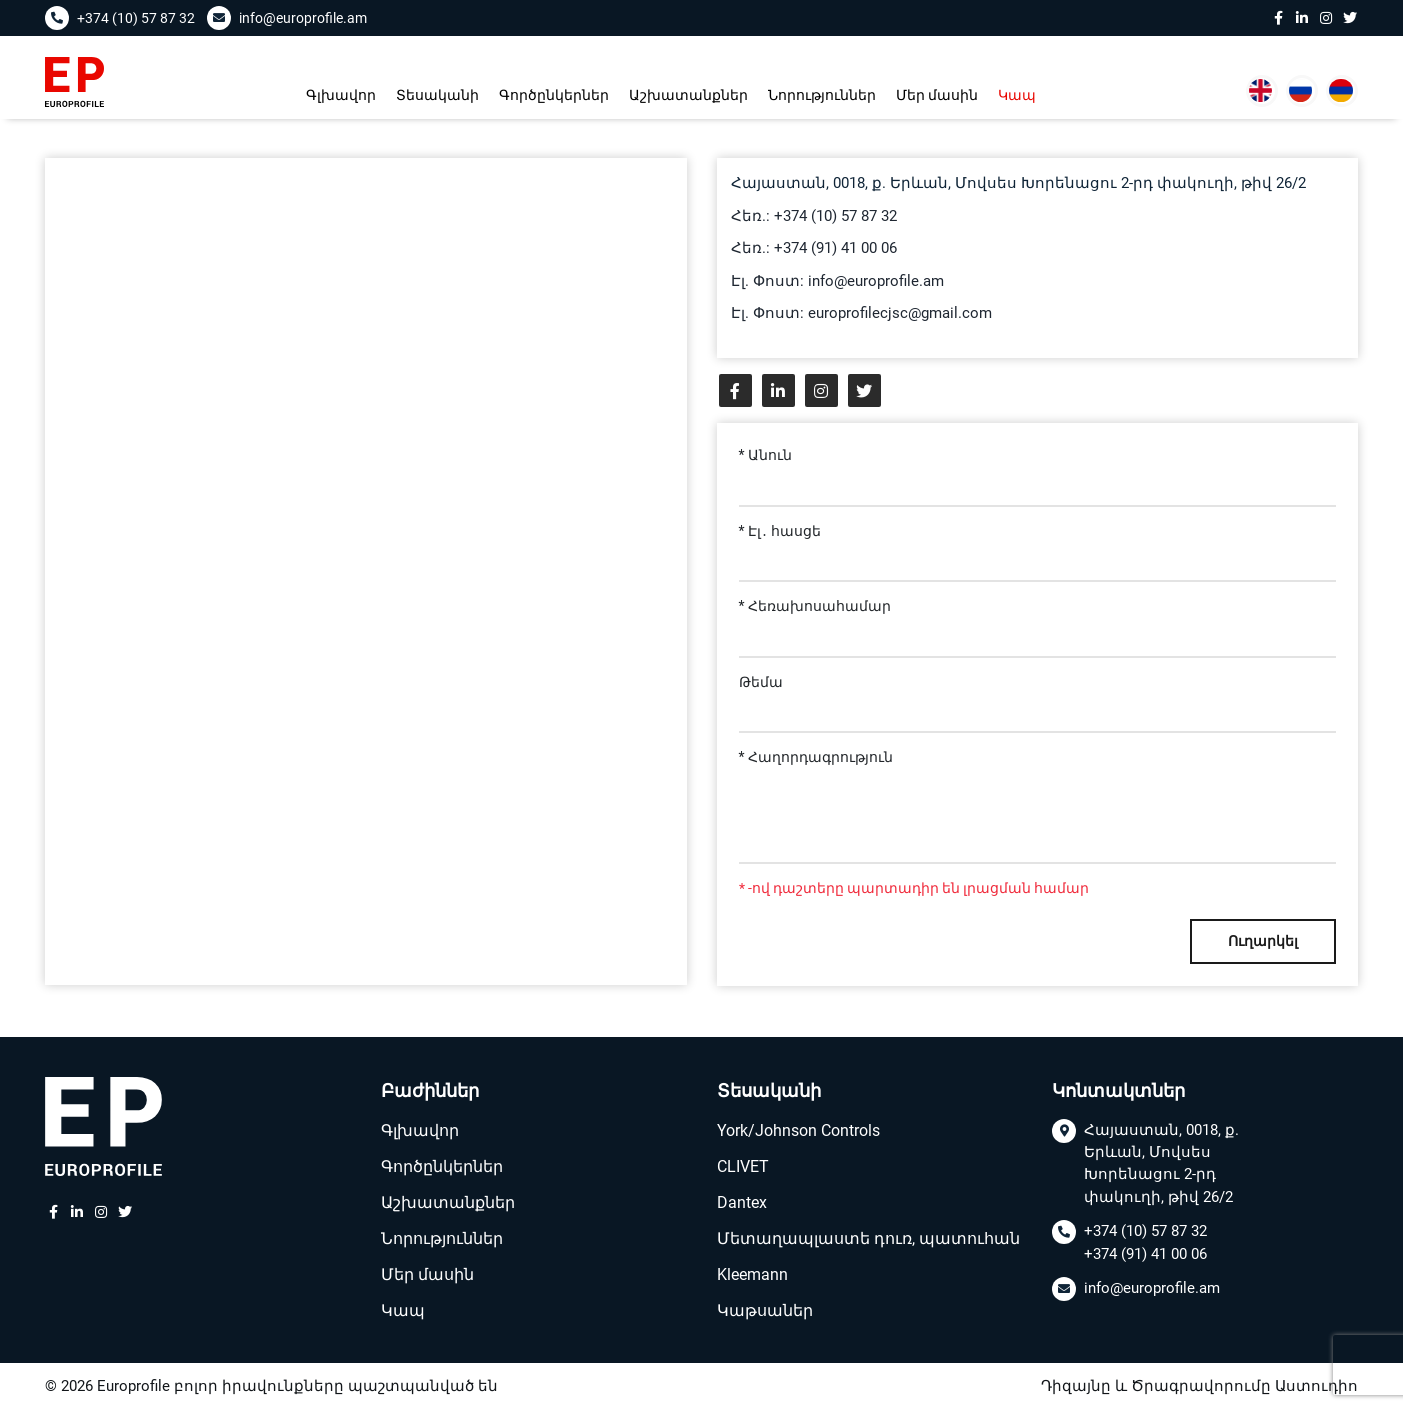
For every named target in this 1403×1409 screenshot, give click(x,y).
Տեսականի (437, 95)
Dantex (742, 1202)
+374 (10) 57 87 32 (1145, 1232)
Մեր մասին (937, 95)
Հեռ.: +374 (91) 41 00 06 (814, 248)
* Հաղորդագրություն (816, 757)
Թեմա (761, 682)
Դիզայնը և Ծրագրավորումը (1156, 1386)
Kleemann (752, 1274)
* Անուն (766, 455)
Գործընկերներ (554, 95)
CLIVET (743, 1166)
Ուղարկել (1263, 941)
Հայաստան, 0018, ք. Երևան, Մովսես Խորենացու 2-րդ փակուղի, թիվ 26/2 (1161, 1164)
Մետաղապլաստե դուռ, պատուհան (868, 1238)
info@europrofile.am (1152, 1289)
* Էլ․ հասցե (780, 531)
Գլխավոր (341, 95)
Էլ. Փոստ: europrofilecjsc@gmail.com (861, 313)
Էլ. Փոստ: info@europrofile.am (837, 281)
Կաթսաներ (765, 1310)
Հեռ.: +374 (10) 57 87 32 (814, 216)
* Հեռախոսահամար (815, 606)
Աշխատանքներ (688, 95)
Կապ (1017, 95)
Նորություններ (822, 95)
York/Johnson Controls (798, 1130)
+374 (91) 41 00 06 (1145, 1254)
